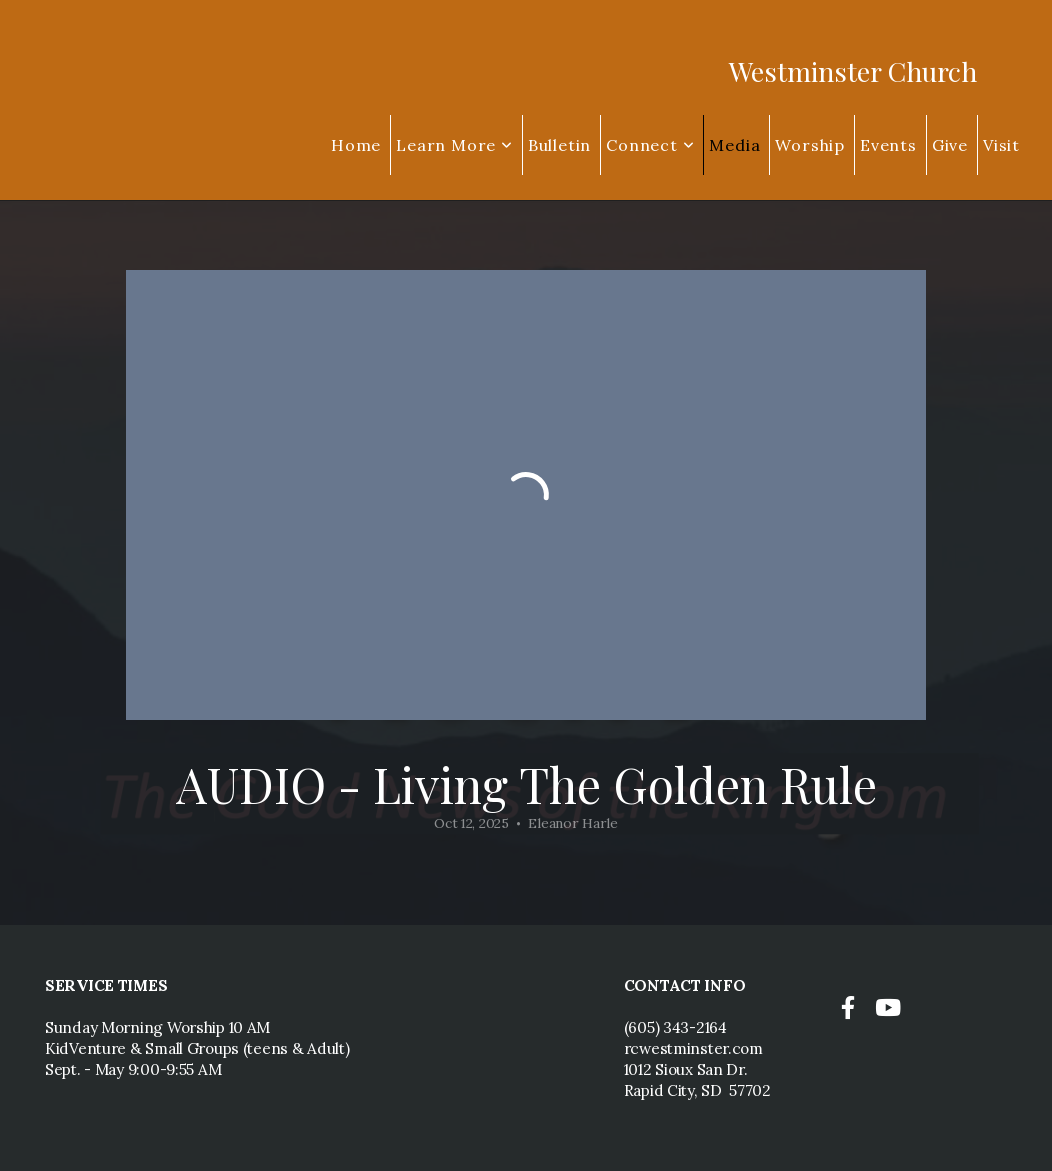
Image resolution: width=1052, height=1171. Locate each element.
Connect (650, 145)
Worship (810, 145)
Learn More (454, 145)
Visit (1001, 145)
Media (734, 145)
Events (888, 145)
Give (950, 145)
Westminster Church (853, 71)
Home (356, 145)
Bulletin (559, 145)
